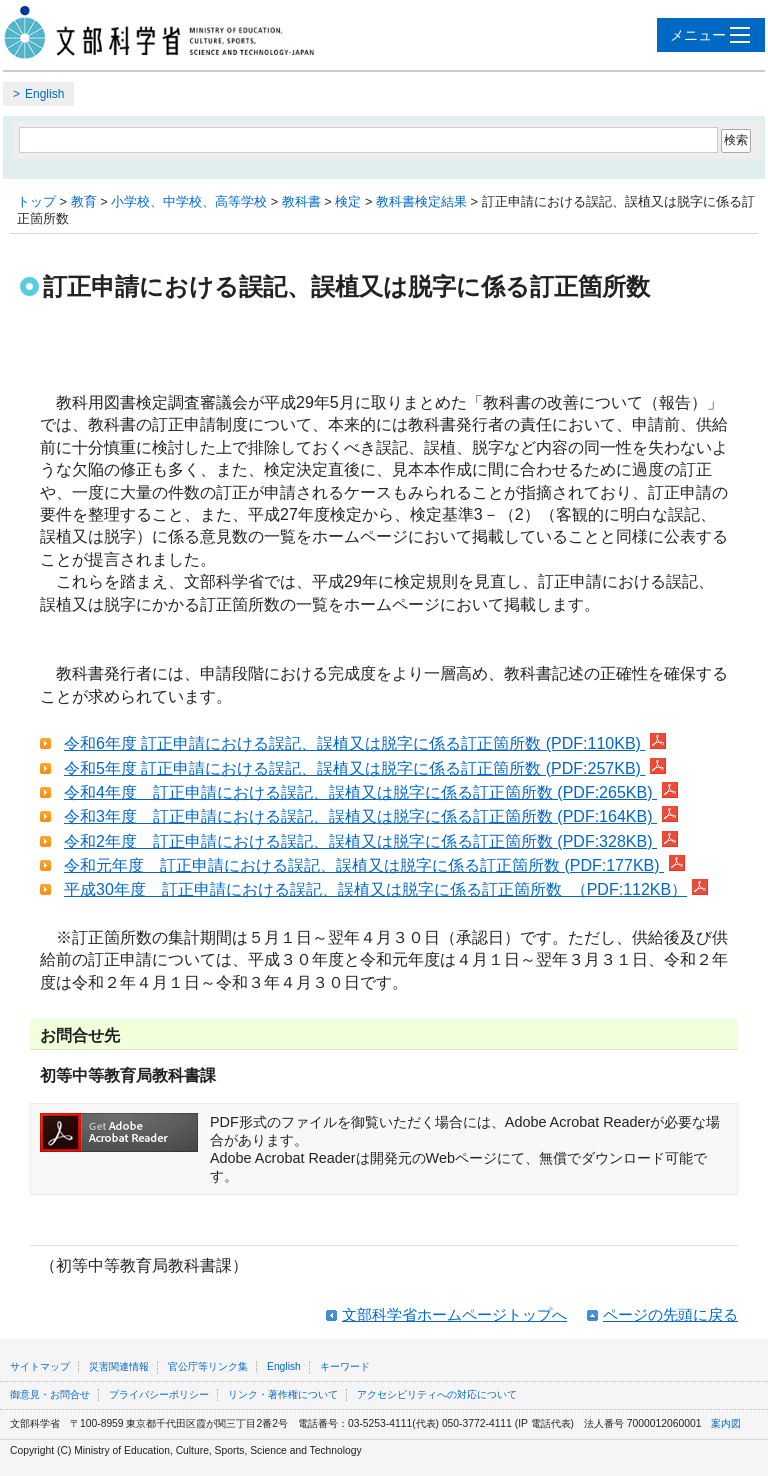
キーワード (345, 1366)
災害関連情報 (119, 1366)
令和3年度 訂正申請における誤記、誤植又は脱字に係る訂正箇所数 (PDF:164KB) (371, 816)
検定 (348, 201)
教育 (84, 201)
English (44, 94)
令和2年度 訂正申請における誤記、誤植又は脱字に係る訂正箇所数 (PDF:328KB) (371, 841)
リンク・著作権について (283, 1394)
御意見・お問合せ (50, 1394)
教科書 (301, 201)
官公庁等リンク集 (208, 1366)
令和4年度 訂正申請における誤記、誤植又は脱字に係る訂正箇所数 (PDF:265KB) (371, 792)
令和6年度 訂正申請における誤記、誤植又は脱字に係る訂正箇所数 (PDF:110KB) (365, 743)
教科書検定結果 (421, 201)
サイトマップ (40, 1366)
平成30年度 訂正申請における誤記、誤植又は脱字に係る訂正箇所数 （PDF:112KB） (386, 889)
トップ (36, 201)
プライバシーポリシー (159, 1394)
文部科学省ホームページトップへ (454, 1314)
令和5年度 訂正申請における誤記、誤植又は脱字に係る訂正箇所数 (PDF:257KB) (365, 768)
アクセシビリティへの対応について (437, 1394)
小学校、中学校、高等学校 (189, 201)
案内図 (726, 1423)
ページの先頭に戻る (670, 1314)
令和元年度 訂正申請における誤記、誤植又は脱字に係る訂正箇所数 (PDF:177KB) (374, 865)
